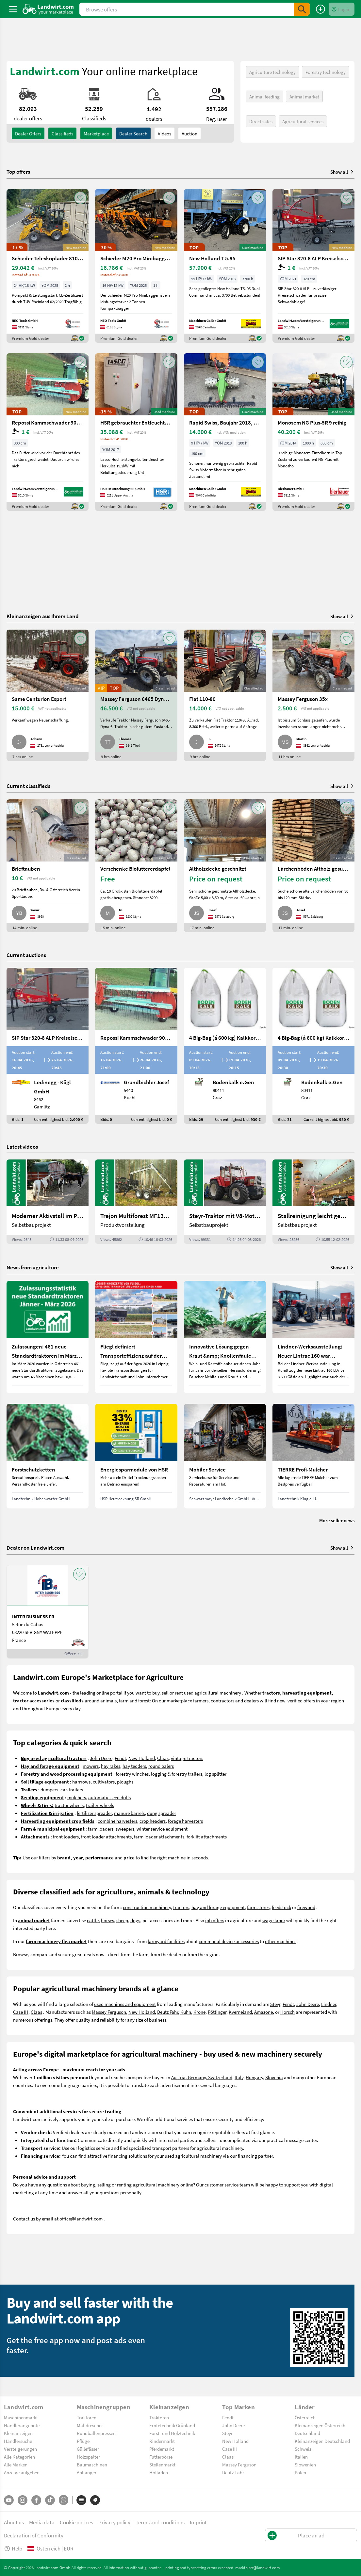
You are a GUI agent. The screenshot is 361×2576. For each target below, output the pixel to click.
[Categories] (81, 2500)
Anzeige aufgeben (22, 2472)
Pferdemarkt (161, 2448)
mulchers (76, 1797)
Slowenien (305, 2464)
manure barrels (129, 1813)
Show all (342, 171)
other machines (280, 1941)
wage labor (273, 1920)
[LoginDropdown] (341, 9)
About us (14, 2522)
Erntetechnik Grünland (172, 2425)
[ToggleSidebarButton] (13, 9)
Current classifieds (28, 786)
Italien (301, 2456)
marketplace (179, 1700)
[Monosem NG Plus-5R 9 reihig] (313, 432)
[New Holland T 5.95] (225, 266)
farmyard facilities (166, 1941)
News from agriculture (33, 1267)
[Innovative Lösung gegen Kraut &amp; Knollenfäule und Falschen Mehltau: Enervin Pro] (225, 1337)
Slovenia (274, 2077)
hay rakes (110, 1766)
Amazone (263, 2012)
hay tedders (134, 1766)
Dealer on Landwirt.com (35, 1547)
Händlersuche (18, 2441)
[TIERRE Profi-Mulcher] (313, 1456)
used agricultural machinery (212, 1692)
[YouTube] (9, 2500)
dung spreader (161, 1813)
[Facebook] (36, 2500)
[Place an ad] (320, 9)
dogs (135, 1920)
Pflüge (83, 2441)
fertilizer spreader (94, 1813)
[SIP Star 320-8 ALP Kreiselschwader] (313, 266)
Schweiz (303, 2448)
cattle (93, 1920)
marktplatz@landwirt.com (257, 2567)
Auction (189, 133)
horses (107, 1920)
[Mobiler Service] (225, 1456)
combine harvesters (117, 1821)
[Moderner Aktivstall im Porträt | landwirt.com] (48, 1201)
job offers (214, 1920)
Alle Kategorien (19, 2456)
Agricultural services (302, 121)
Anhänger (86, 2472)
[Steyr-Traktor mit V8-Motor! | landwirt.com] (225, 1201)
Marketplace (96, 133)
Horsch (287, 2012)
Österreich (305, 2417)
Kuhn (185, 2012)
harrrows (81, 1781)
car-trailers (71, 1789)
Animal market (304, 96)
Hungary (254, 2077)
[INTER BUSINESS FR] (47, 1611)
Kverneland (240, 2012)
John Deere (101, 1758)
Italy (239, 2077)
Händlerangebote (22, 2425)
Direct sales (260, 121)
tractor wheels (69, 1805)
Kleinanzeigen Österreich (320, 2425)
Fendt (120, 1758)
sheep (122, 1920)
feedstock (281, 1907)
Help (13, 2548)
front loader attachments (106, 1836)
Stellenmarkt (162, 2464)
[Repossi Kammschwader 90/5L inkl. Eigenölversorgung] (48, 432)
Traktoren (86, 2417)
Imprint (198, 2522)
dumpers (49, 1789)
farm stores (258, 1907)
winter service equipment (162, 1828)
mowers (91, 1766)
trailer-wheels (100, 1805)
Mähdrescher (90, 2425)
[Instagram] (22, 2500)
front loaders (66, 1836)
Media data (42, 2522)
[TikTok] (50, 2500)
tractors (181, 1907)
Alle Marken (15, 2464)
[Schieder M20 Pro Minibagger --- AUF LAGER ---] (136, 266)
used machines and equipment (125, 2004)
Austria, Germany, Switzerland (201, 2077)
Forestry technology (325, 72)
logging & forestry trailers (176, 1773)
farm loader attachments (159, 1836)
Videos (164, 133)
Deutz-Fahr (233, 2472)
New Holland (141, 1758)
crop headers (152, 1821)
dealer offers (28, 133)
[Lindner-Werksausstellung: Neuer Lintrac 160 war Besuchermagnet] (313, 1337)
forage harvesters (185, 1821)
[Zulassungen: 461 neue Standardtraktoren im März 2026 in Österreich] (48, 1337)
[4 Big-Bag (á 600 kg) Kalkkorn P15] (225, 1046)
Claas (163, 1758)
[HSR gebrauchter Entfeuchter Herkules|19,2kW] (136, 432)
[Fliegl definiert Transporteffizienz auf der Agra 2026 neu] (136, 1337)
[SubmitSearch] (302, 9)
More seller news (336, 1520)
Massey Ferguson (109, 2012)
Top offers (18, 171)
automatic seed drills (109, 1797)
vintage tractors (187, 1758)
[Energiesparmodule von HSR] (136, 1456)
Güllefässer (88, 2448)
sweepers (125, 1828)
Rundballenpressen (96, 2433)
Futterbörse (160, 2456)
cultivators (104, 1781)
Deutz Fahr (167, 2012)
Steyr (275, 2004)
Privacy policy (114, 2522)
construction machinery (147, 1907)
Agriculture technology (272, 72)
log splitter (215, 1773)
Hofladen (158, 2472)
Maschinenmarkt (21, 2417)
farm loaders (100, 1828)
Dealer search (133, 133)
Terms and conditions (160, 2522)
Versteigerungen (20, 2448)
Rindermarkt (162, 2441)
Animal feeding (264, 96)
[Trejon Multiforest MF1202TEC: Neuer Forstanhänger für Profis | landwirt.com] (136, 1201)
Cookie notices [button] (76, 2522)
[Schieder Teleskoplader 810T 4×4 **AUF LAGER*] (48, 266)
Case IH (20, 2012)
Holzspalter (88, 2456)
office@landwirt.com (81, 2218)
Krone (199, 2012)
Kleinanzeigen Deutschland (322, 2441)
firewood (306, 1907)
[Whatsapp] (63, 2500)
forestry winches (132, 1773)
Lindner (328, 2004)
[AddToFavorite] (80, 198)
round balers (161, 1766)
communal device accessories (229, 1941)
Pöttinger (217, 2012)
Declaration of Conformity (33, 2535)
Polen (300, 2472)
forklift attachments (207, 1836)
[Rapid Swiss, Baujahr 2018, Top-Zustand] (225, 432)
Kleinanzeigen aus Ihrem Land (43, 616)
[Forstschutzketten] (48, 1456)
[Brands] (95, 2500)
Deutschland (307, 2433)
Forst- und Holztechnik (172, 2433)
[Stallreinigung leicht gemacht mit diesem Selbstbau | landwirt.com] (313, 1201)
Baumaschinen (92, 2464)
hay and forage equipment (218, 1907)
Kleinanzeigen (18, 2433)
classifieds (62, 133)
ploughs (125, 1781)
